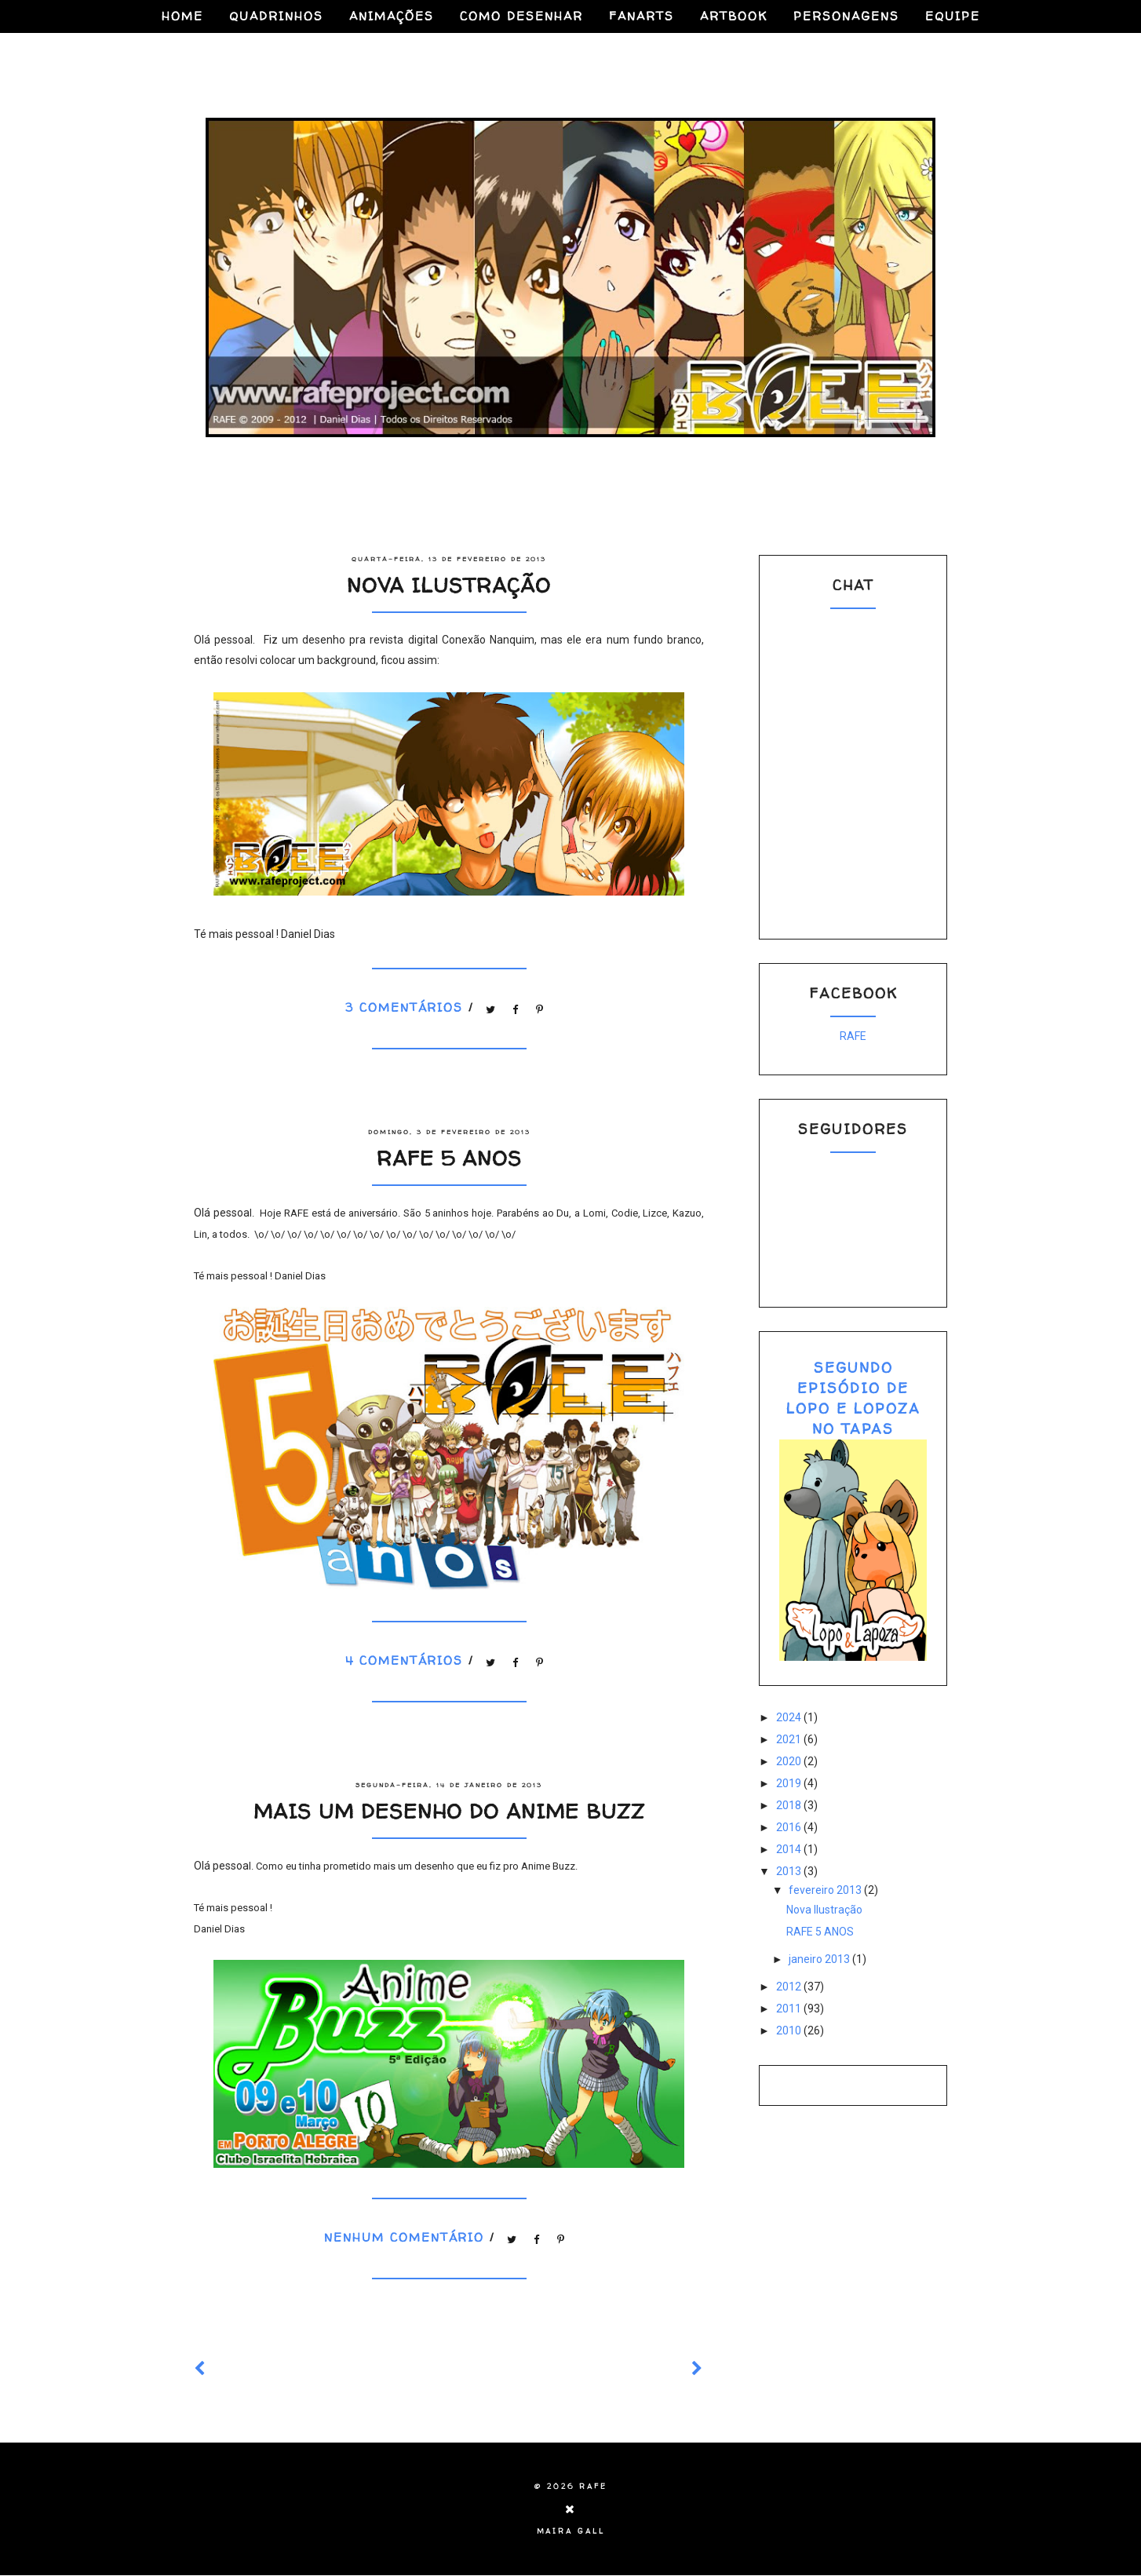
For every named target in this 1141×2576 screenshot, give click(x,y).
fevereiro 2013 (826, 1890)
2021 (790, 1739)
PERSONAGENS (846, 16)
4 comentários (406, 1660)
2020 (790, 1761)
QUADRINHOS (276, 16)
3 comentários (406, 1007)
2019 (790, 1783)
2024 (790, 1717)
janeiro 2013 (820, 1959)
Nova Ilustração (449, 585)
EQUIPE (952, 16)
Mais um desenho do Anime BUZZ (449, 1811)
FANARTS (641, 16)
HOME (182, 16)
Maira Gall (571, 2531)
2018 (790, 1805)
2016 (790, 1827)
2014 (790, 1849)
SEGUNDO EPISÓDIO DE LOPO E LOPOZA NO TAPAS (853, 1398)
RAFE (853, 1036)
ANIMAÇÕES (391, 16)
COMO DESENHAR (521, 16)
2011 (790, 2008)
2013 (790, 1871)
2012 (790, 1986)
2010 (790, 2030)
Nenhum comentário (407, 2238)
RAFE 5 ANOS (449, 1158)
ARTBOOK (733, 16)
